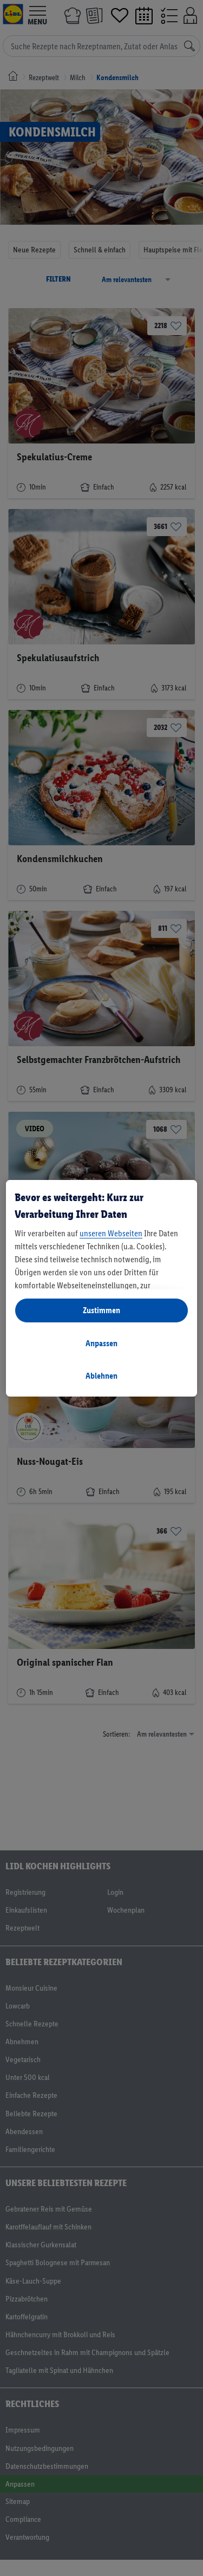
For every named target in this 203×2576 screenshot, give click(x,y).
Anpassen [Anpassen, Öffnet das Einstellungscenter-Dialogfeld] (101, 1343)
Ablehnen (101, 1376)
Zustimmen (101, 1310)
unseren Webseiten (111, 1233)
